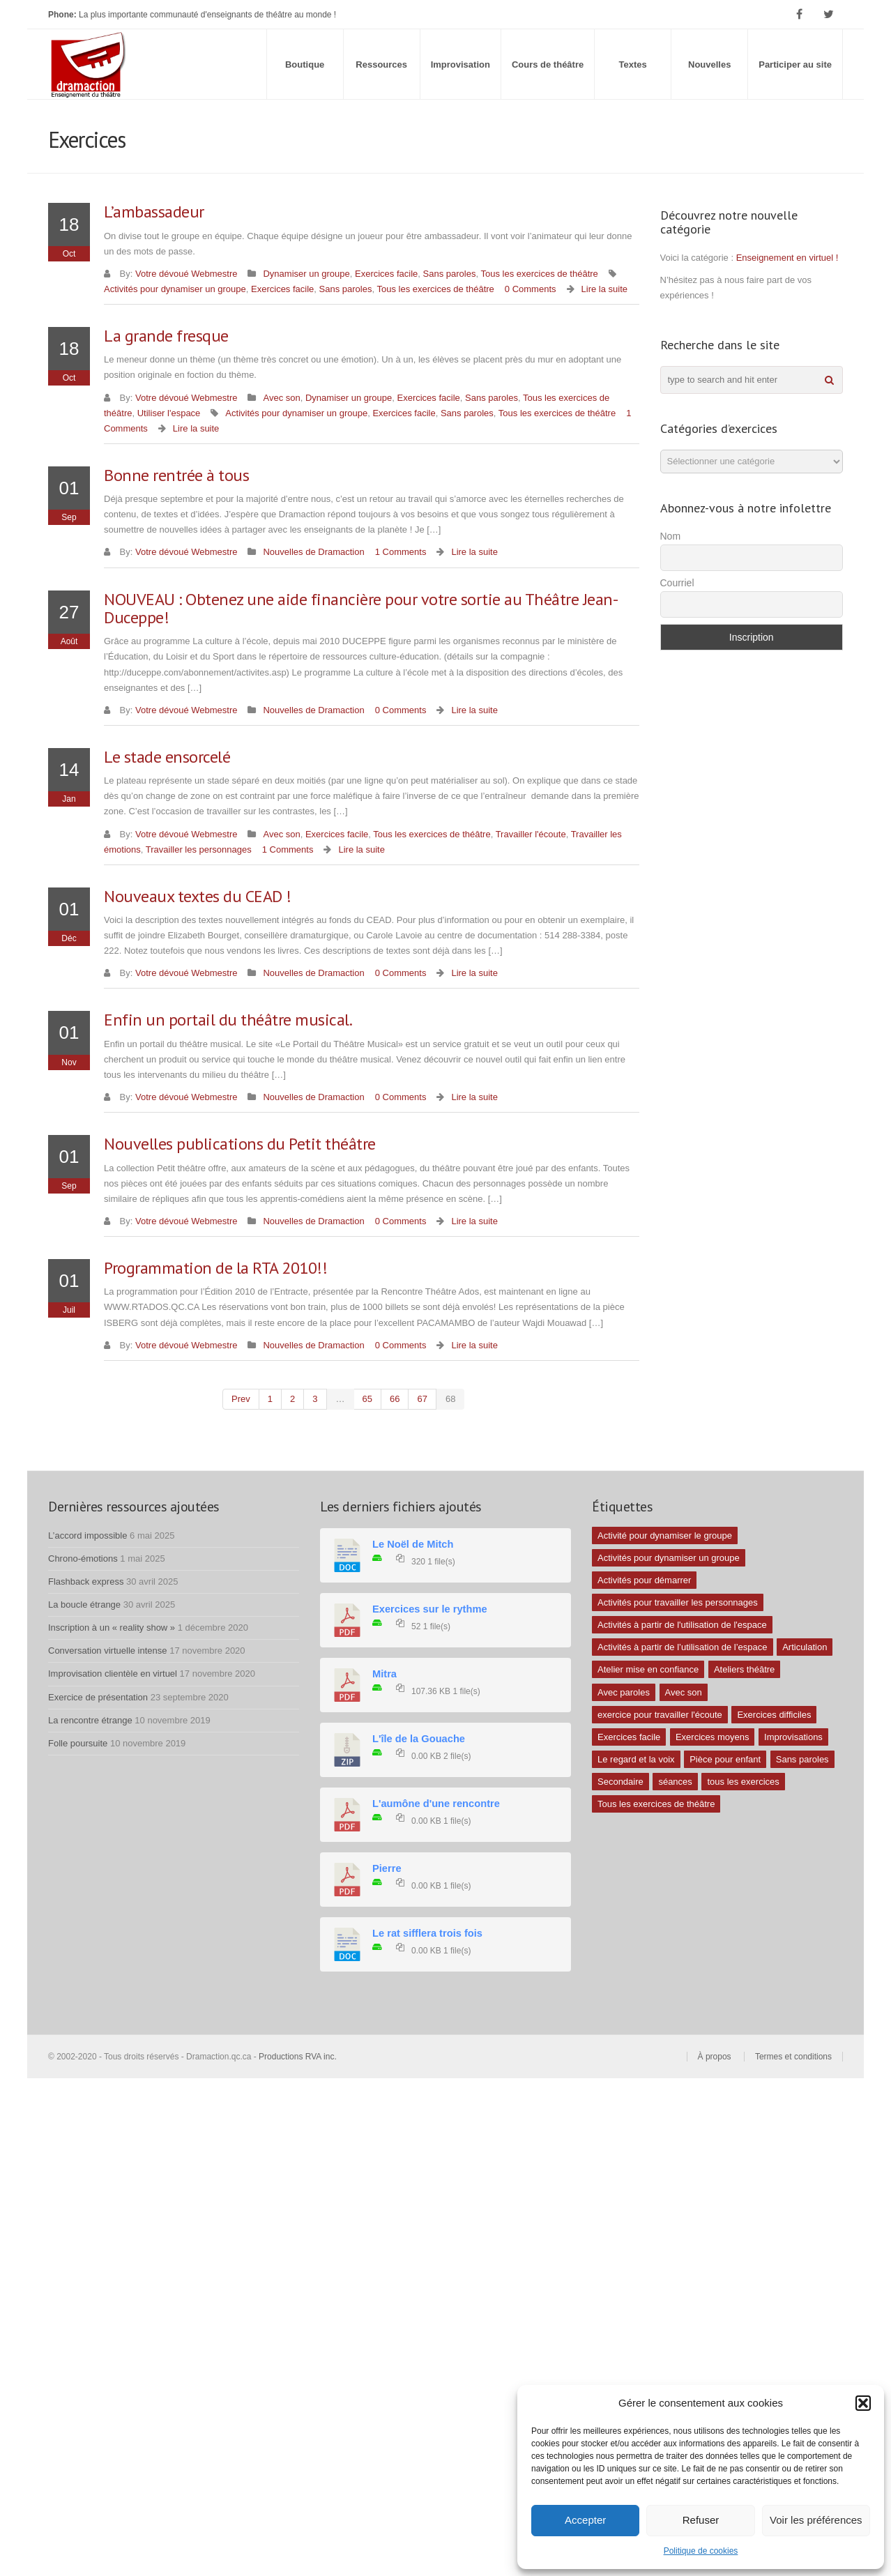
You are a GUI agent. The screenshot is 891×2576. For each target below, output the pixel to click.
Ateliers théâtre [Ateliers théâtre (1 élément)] (744, 1669)
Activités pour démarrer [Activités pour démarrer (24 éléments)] (644, 1580)
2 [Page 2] (292, 1399)
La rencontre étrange (90, 1720)
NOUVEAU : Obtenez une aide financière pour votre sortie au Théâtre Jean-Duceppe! (361, 608)
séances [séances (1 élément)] (675, 1781)
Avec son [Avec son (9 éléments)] (683, 1692)
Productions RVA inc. (299, 2056)
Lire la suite (604, 289)
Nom (670, 536)
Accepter (585, 2520)
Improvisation (460, 64)
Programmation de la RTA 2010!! (215, 1268)
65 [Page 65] (367, 1399)
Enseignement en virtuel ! (787, 257)
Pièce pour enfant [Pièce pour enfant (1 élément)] (725, 1759)
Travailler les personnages (199, 849)
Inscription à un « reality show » (111, 1627)
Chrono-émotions (83, 1558)
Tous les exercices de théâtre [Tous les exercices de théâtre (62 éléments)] (656, 1804)
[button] (863, 2403)
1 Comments (401, 552)
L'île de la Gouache (418, 1738)
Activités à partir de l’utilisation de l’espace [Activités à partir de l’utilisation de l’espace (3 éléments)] (682, 1647)
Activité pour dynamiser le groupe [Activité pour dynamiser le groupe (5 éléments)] (664, 1535)
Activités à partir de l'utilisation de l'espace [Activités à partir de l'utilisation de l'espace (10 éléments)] (682, 1624)
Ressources (381, 64)
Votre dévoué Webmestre (186, 273)
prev (240, 1399)
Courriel (677, 582)
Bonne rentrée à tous (176, 475)
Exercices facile (386, 273)
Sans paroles (449, 273)
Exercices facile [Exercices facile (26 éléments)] (628, 1737)
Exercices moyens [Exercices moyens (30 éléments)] (712, 1737)
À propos (714, 2056)
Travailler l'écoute (531, 834)
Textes (633, 64)
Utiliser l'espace (169, 413)
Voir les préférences (816, 2520)
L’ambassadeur (154, 211)
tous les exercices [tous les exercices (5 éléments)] (743, 1781)
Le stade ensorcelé (167, 757)
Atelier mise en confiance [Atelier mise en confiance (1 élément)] (648, 1669)
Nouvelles (709, 64)
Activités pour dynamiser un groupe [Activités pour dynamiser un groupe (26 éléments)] (668, 1558)
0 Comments (530, 289)
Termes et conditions (793, 2056)
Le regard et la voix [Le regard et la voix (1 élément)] (636, 1759)
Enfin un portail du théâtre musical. (228, 1019)
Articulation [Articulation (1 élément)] (804, 1647)
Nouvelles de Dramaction (313, 552)
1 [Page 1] (270, 1399)
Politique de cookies (701, 2551)
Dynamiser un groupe (306, 273)
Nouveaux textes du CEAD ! (197, 896)
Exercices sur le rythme (429, 1609)
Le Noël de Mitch (412, 1544)
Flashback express (85, 1581)
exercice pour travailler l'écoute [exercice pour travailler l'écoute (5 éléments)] (659, 1714)
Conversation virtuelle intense (107, 1650)
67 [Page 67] (422, 1399)
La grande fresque (166, 335)
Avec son (281, 398)
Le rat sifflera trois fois (427, 1933)
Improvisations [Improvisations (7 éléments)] (793, 1737)
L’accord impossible (87, 1535)
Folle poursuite (77, 1743)
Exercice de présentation (98, 1697)
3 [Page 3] (314, 1399)
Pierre (387, 1868)
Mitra (384, 1673)
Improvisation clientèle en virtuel (112, 1673)
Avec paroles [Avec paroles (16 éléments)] (623, 1692)
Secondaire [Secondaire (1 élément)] (620, 1781)
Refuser (701, 2520)
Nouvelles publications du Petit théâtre (240, 1143)
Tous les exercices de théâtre (538, 273)
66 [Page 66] (394, 1399)
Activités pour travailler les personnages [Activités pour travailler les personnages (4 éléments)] (677, 1602)
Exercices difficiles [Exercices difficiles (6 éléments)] (774, 1714)
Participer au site (795, 64)
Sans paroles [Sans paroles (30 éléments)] (802, 1759)
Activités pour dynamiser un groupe (175, 289)
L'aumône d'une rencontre (436, 1803)
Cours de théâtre (548, 64)
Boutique (304, 64)
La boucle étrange (84, 1604)
